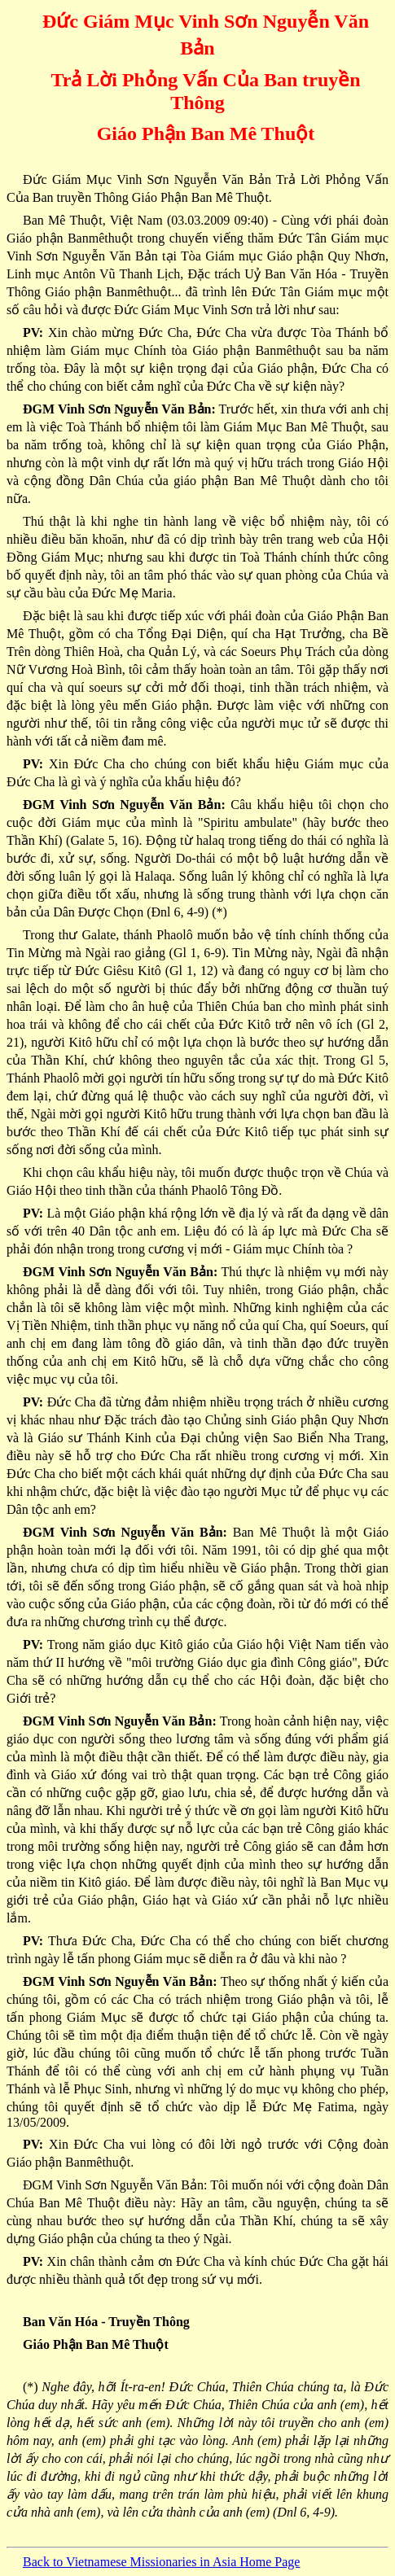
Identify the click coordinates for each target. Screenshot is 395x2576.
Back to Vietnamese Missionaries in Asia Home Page (161, 2562)
